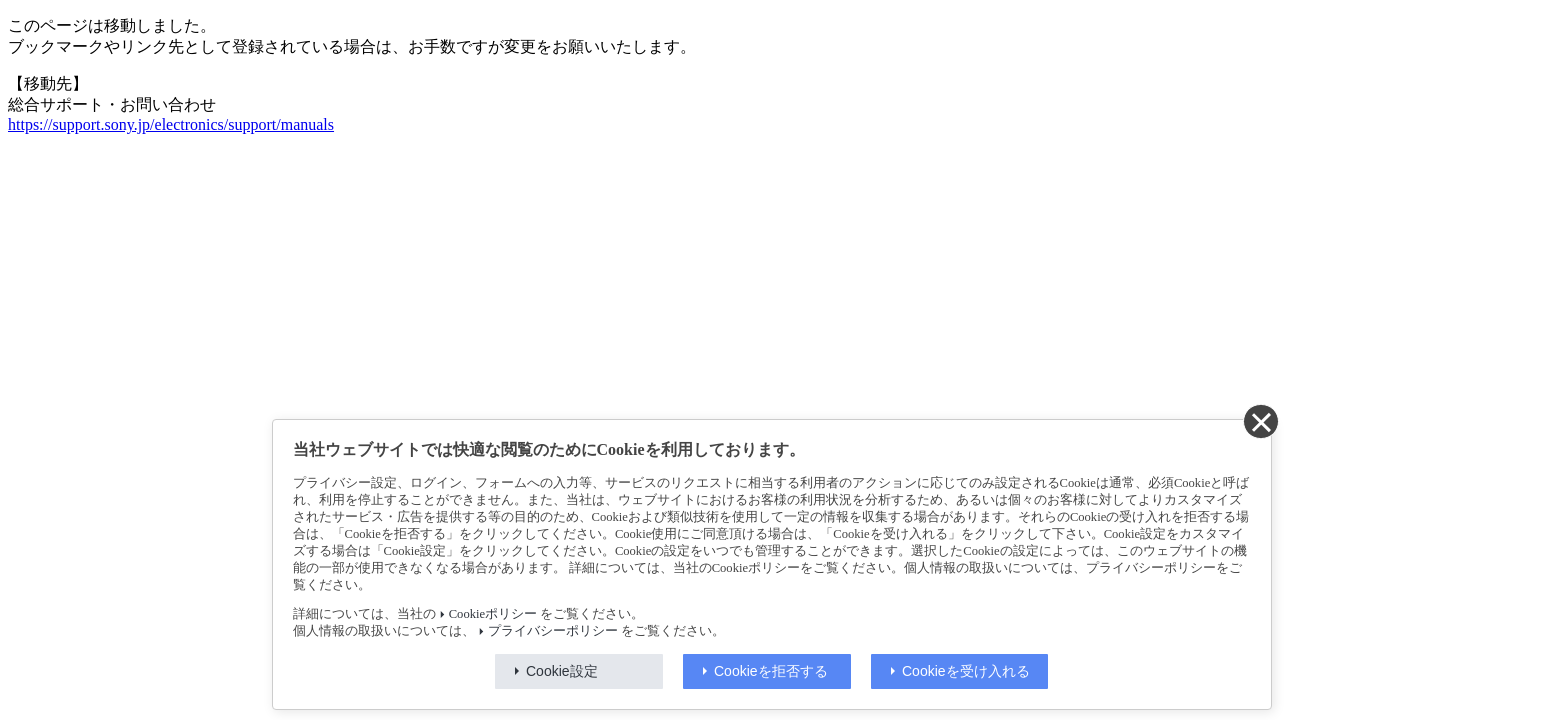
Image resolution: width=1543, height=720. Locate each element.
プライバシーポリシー (553, 631)
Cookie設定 (562, 671)
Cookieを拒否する (771, 671)
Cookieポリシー (493, 614)
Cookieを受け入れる (966, 671)
